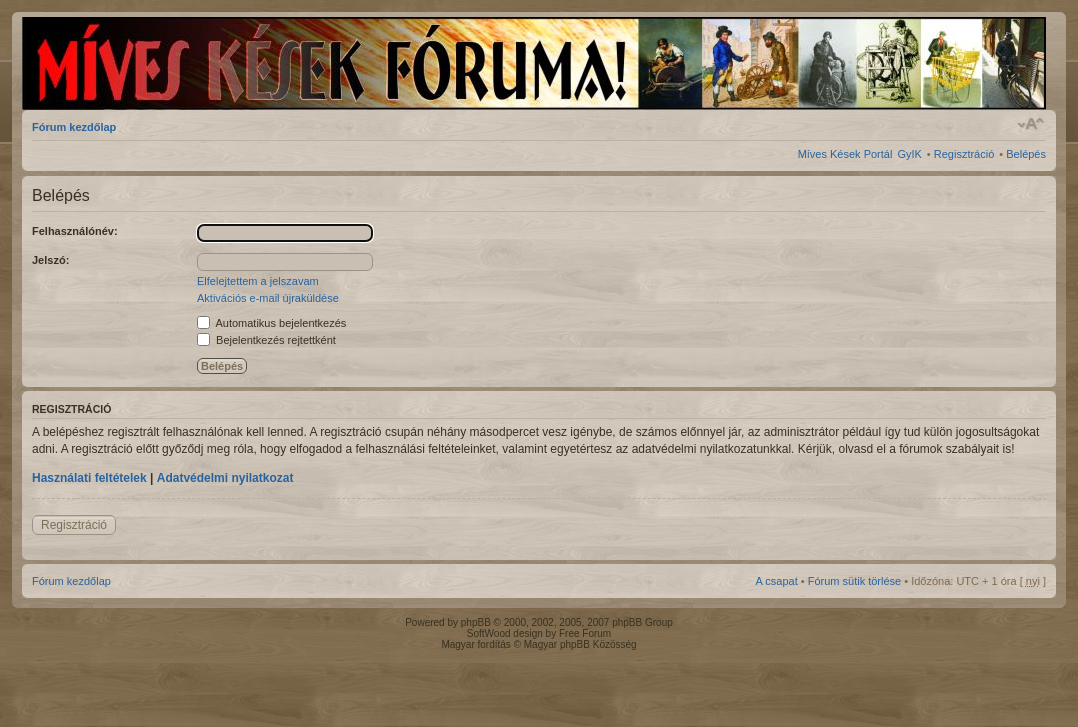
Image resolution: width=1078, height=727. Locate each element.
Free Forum (585, 633)
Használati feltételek (89, 478)
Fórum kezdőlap (74, 127)
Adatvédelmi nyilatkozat (225, 478)
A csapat (777, 581)
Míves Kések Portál (845, 154)
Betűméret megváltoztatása (1031, 124)
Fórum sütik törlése (855, 581)
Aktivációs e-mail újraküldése (268, 298)
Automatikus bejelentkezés (271, 323)
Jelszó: (50, 260)
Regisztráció (964, 154)
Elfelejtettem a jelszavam (258, 281)
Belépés (1026, 154)
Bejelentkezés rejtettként (266, 340)
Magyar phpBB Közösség (580, 644)
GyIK (909, 154)
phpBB (476, 622)
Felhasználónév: (75, 231)
